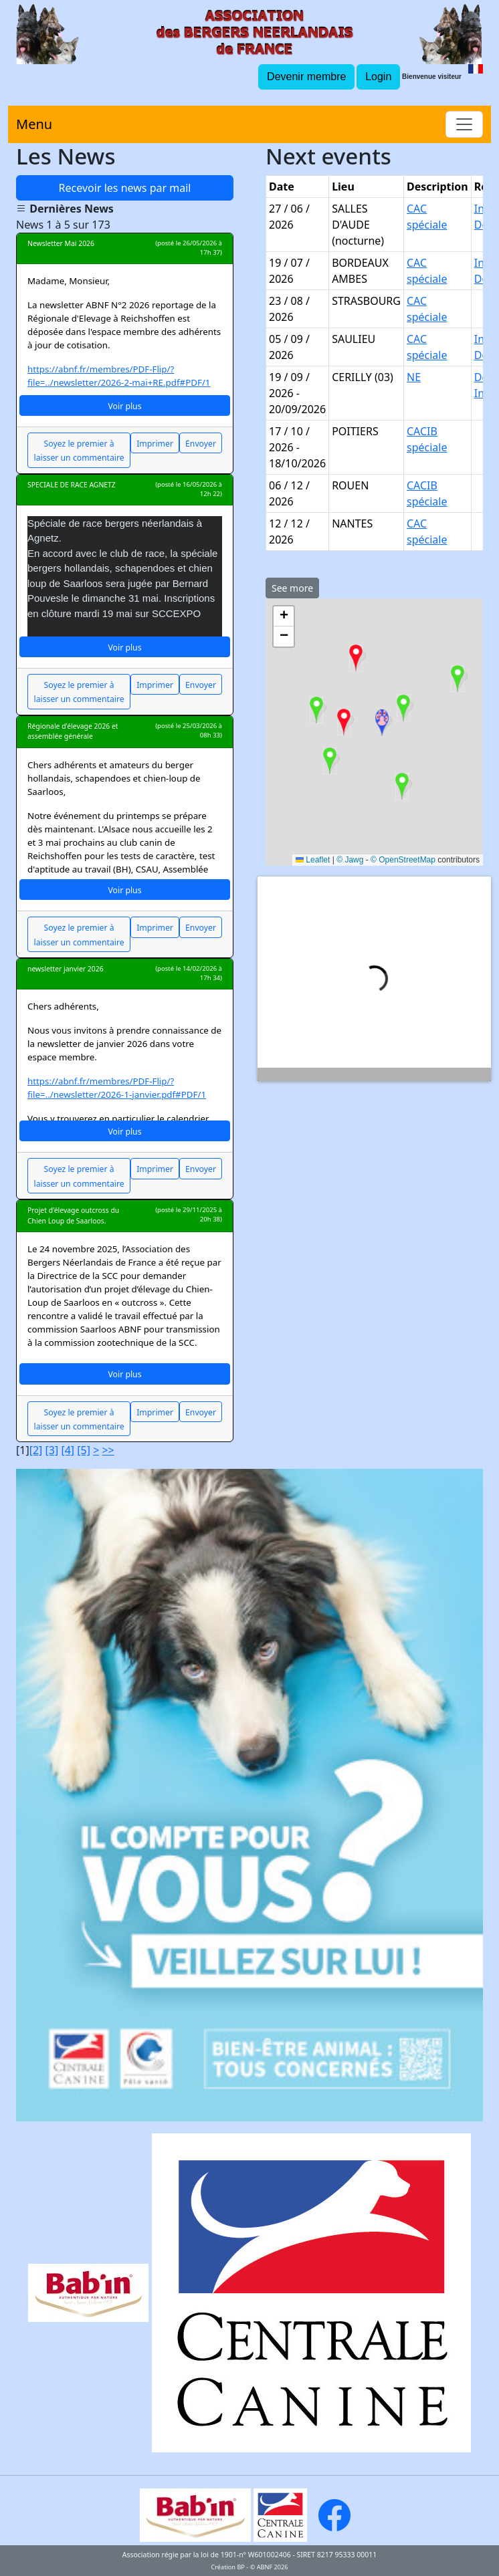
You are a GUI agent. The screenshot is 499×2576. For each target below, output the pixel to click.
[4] (67, 1450)
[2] (36, 1450)
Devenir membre (306, 76)
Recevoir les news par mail (125, 188)
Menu (34, 124)
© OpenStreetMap (403, 859)
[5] (83, 1450)
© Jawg (349, 859)
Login (378, 76)
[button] (402, 786)
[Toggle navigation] (464, 124)
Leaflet (313, 859)
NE (414, 377)
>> (108, 1450)
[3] (52, 1450)
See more (292, 588)
